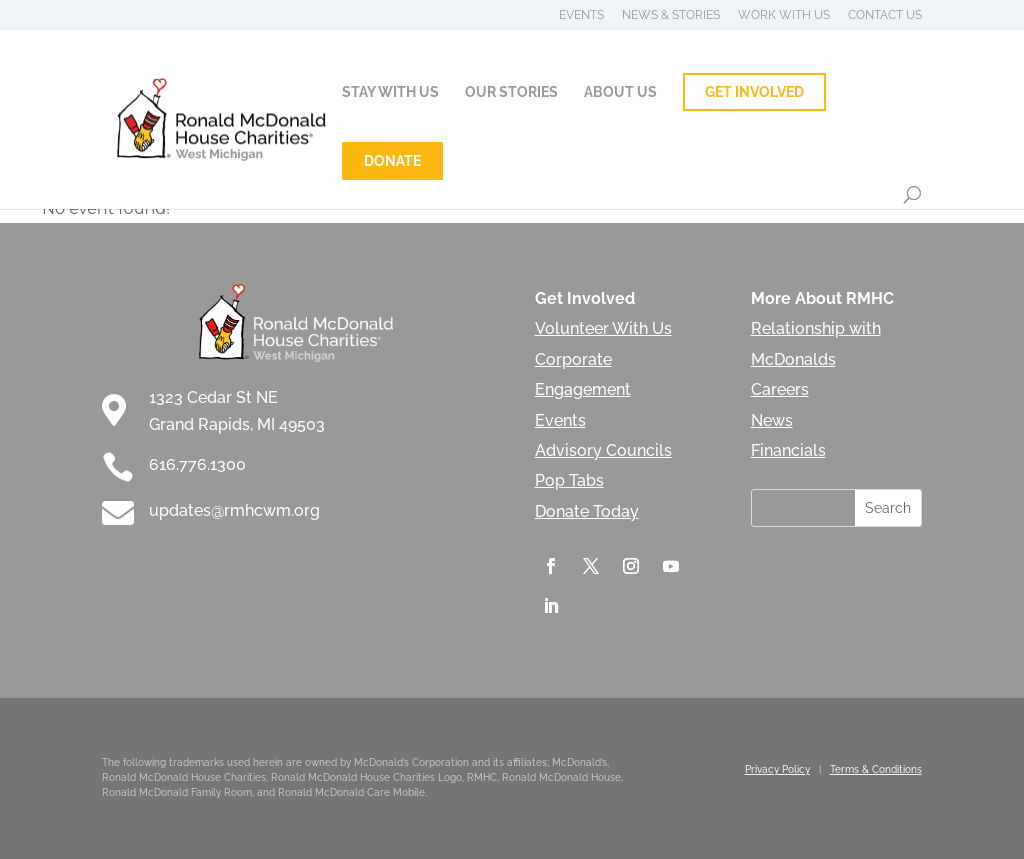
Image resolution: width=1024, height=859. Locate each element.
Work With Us (784, 15)
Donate (392, 161)
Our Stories (511, 92)
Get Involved (754, 92)
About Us (620, 92)
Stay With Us (390, 92)
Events (581, 15)
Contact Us (885, 15)
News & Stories (671, 15)
